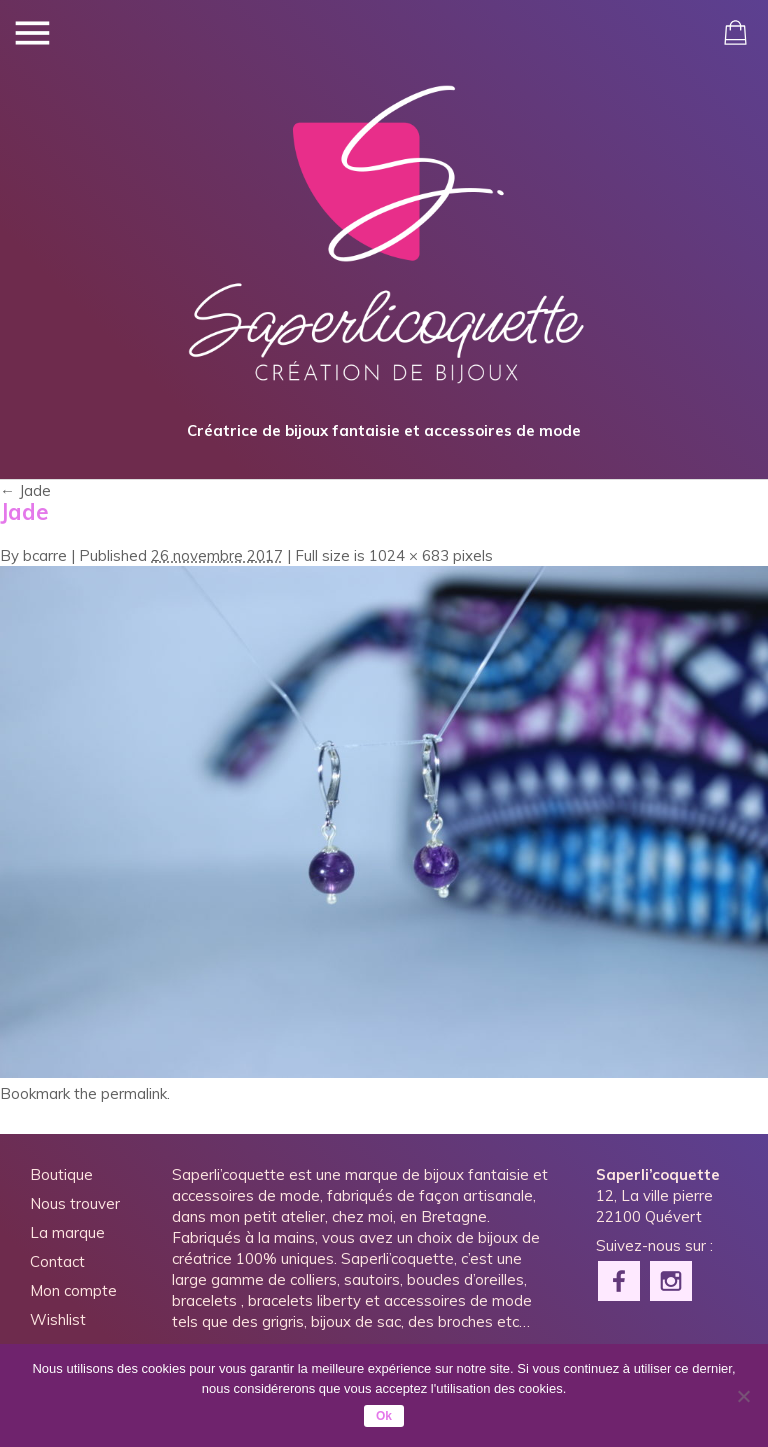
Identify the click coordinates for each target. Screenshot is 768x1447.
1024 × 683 (409, 555)
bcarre (45, 555)
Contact (57, 1261)
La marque (67, 1232)
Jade (25, 490)
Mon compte (73, 1290)
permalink (134, 1093)
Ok (384, 1416)
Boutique (61, 1174)
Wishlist (58, 1319)
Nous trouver (75, 1203)
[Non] (743, 1396)
